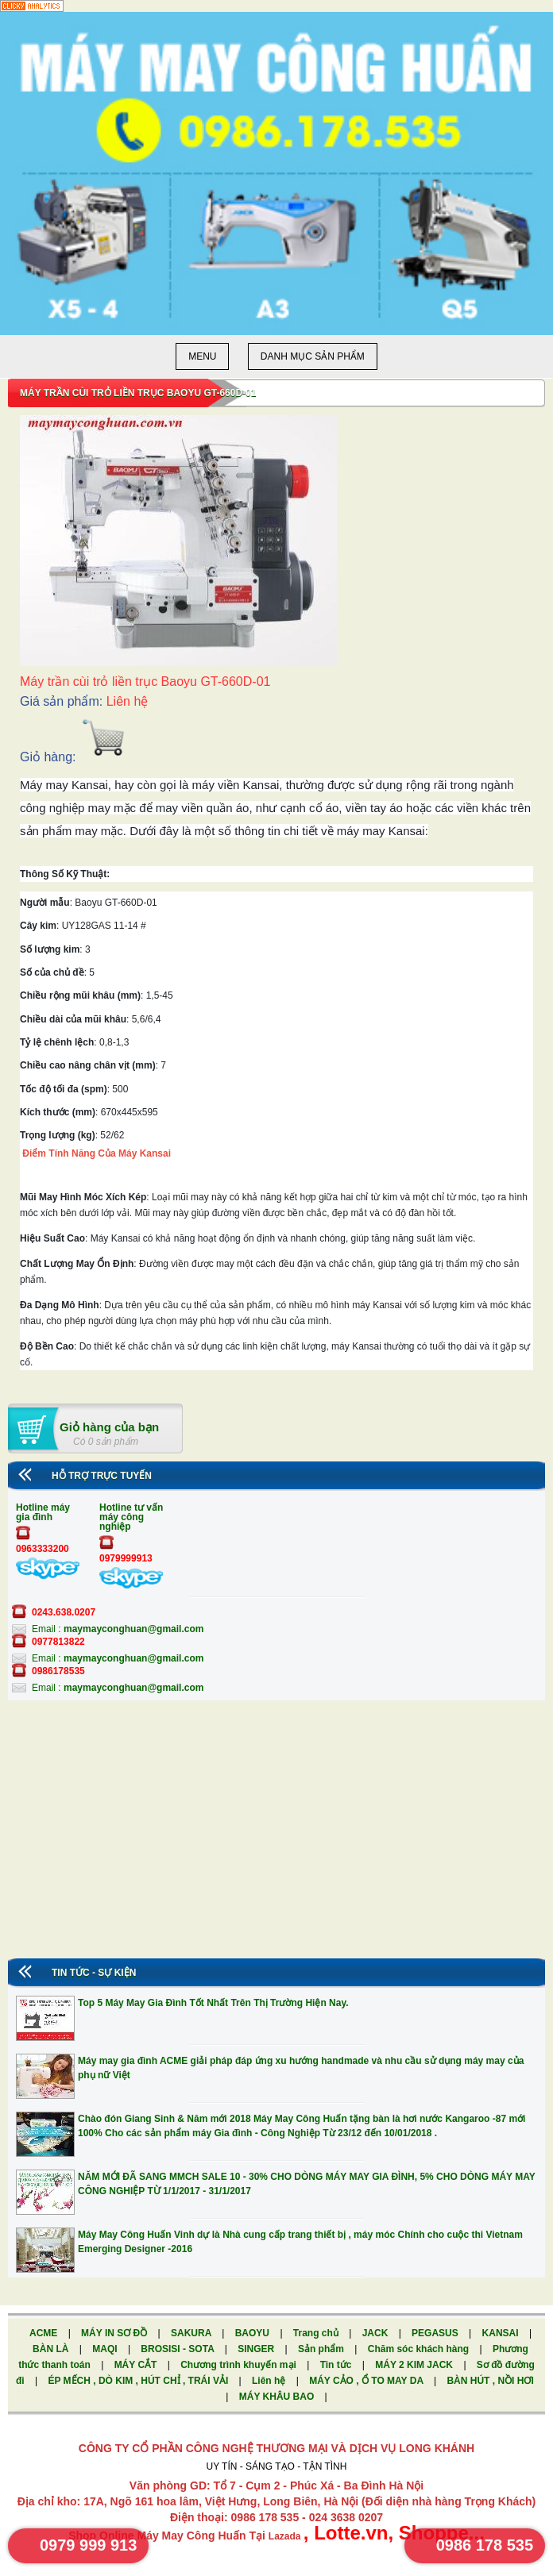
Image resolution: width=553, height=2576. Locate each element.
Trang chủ (317, 2333)
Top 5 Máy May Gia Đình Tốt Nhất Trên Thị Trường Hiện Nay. (213, 2002)
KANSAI (501, 2333)
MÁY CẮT (137, 2364)
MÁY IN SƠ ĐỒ (115, 2333)
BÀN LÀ (52, 2349)
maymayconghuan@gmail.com (133, 1629)
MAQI (106, 2349)
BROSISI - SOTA (178, 2349)
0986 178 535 (484, 2545)
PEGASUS (436, 2333)
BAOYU (254, 2333)
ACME (44, 2333)
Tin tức (337, 2364)
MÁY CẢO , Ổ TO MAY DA (367, 2380)
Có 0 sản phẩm (105, 1441)
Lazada (286, 2536)
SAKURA (192, 2333)
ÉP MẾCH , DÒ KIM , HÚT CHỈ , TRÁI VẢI (139, 2380)
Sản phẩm (322, 2349)
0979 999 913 (88, 2545)
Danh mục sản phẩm (313, 356)
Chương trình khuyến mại (239, 2364)
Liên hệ (270, 2380)
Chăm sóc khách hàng (420, 2349)
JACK (376, 2333)
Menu (202, 356)
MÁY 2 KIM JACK (415, 2364)
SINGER (257, 2349)
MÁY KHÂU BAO (278, 2396)
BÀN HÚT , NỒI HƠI (490, 2380)
